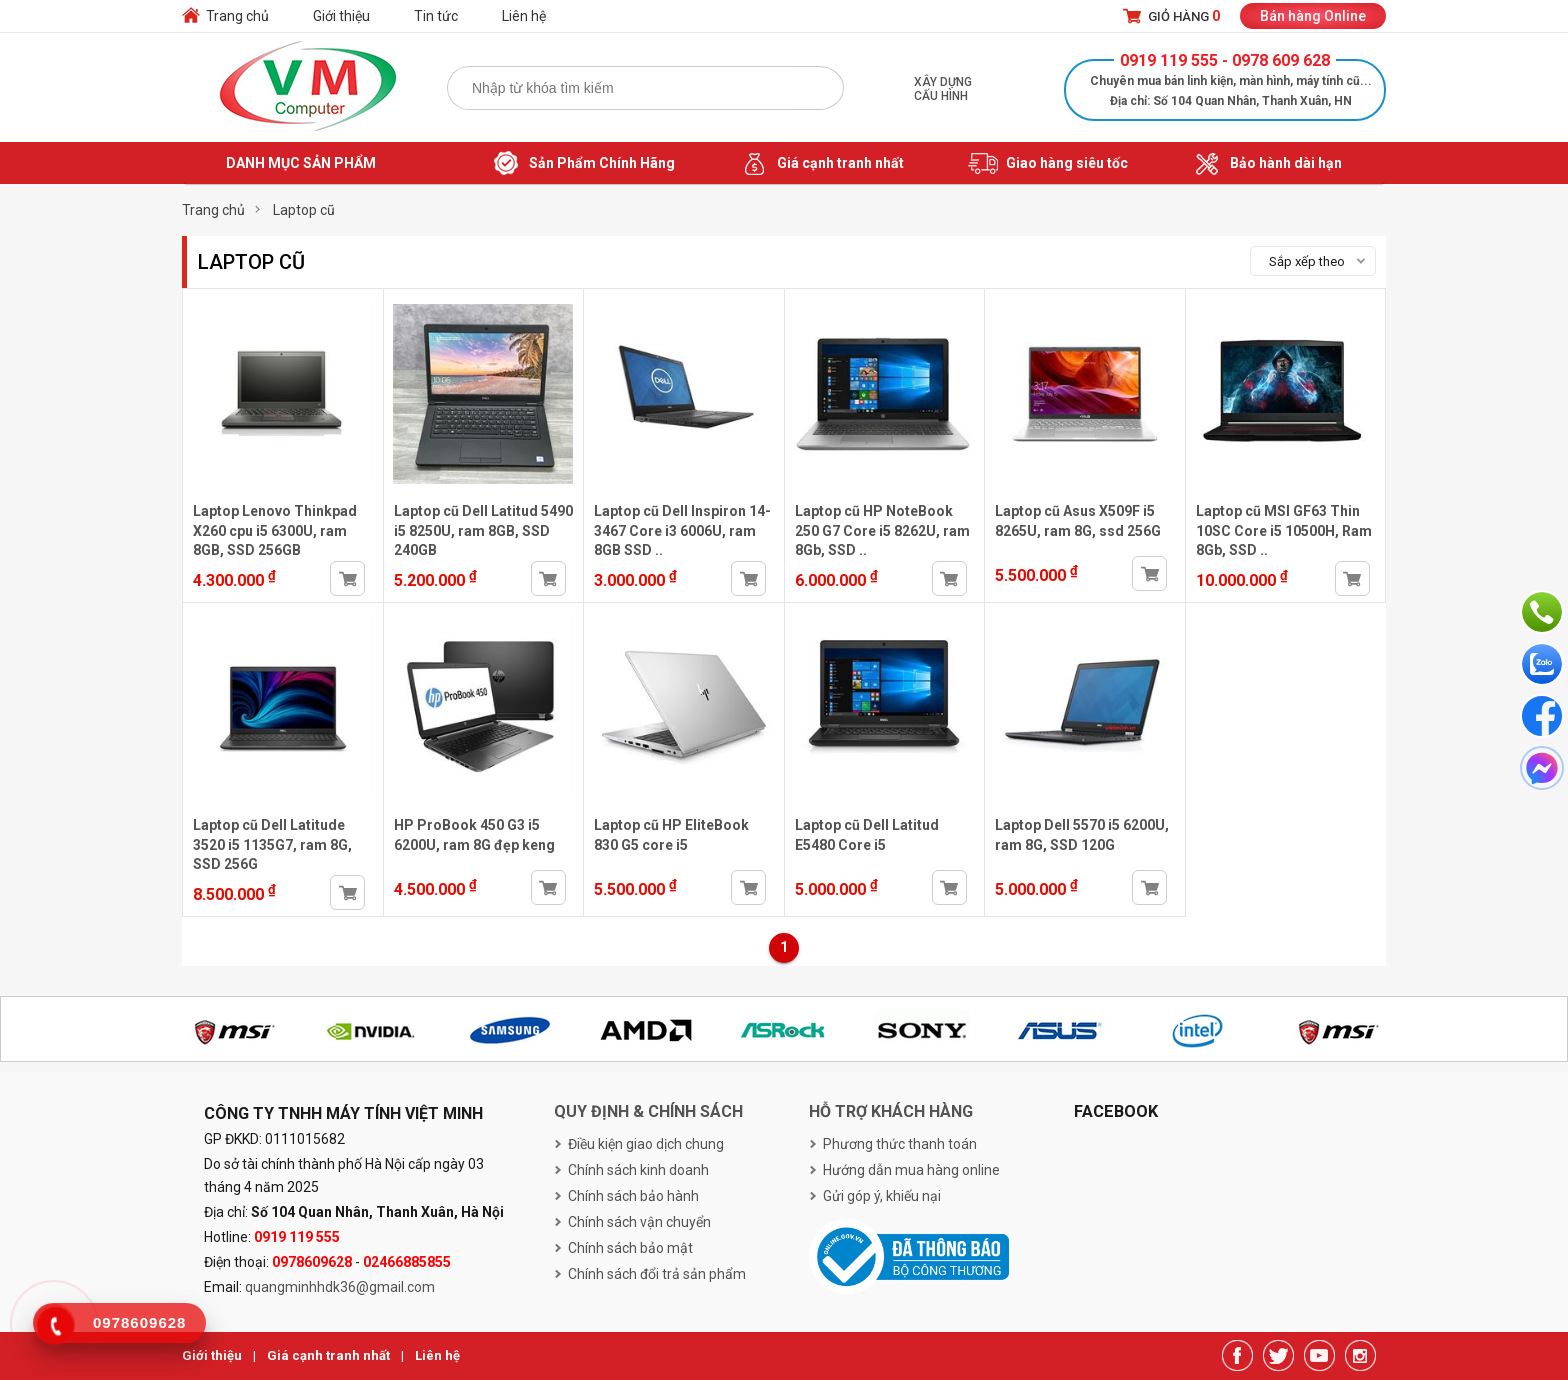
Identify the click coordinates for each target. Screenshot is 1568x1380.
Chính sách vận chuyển (639, 1222)
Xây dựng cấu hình (943, 89)
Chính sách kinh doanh (638, 1170)
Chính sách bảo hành (633, 1196)
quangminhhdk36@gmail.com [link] (340, 1287)
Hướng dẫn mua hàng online (911, 1170)
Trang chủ (237, 16)
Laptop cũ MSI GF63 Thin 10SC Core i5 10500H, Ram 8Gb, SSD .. (1284, 530)
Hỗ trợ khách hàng (891, 1111)
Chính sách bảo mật (630, 1248)
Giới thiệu (341, 16)
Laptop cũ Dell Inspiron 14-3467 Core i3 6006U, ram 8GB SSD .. (682, 530)
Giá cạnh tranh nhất (821, 164)
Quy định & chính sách (648, 1111)
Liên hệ (524, 16)
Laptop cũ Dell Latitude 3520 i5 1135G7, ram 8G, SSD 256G (272, 844)
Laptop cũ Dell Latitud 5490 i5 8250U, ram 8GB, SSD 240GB (483, 530)
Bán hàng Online (1313, 16)
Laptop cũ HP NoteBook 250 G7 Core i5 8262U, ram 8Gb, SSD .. (882, 530)
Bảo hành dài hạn (1267, 164)
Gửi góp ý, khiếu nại (882, 1196)
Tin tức (436, 16)
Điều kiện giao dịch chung (646, 1144)
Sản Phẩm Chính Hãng (583, 164)
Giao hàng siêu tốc (1048, 164)
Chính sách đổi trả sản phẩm (657, 1274)
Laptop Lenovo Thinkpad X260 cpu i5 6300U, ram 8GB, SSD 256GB (275, 530)
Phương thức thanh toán (900, 1144)
